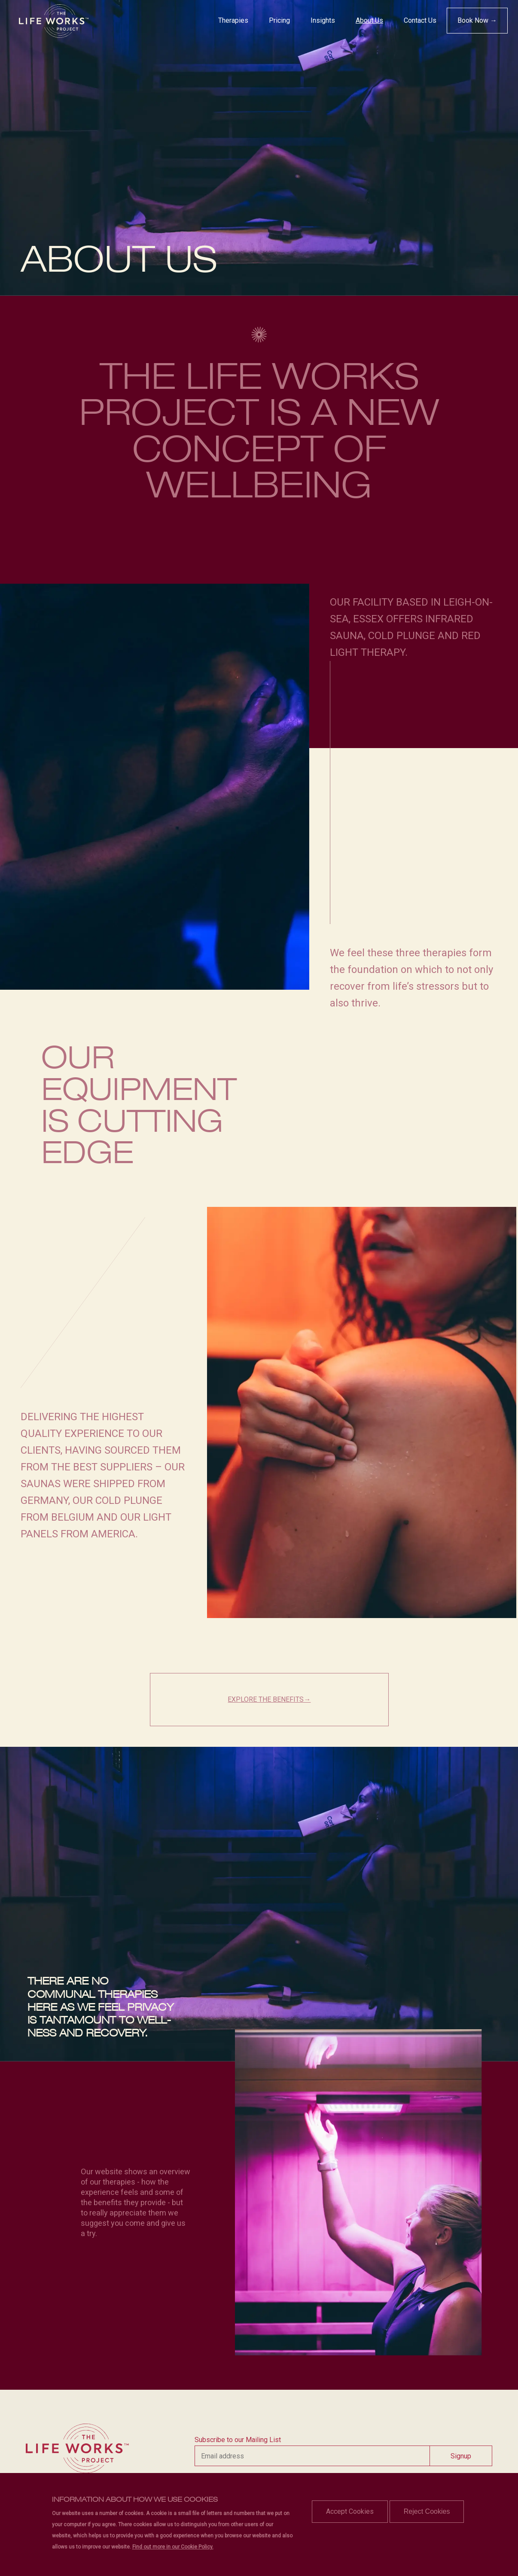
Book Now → (477, 20)
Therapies (233, 20)
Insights (323, 20)
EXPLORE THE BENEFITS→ (269, 1699)
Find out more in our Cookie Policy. (172, 2547)
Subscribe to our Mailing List (238, 2440)
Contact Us (420, 20)
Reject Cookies (427, 2511)
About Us (369, 20)
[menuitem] (233, 20)
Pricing (279, 20)
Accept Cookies (350, 2511)
